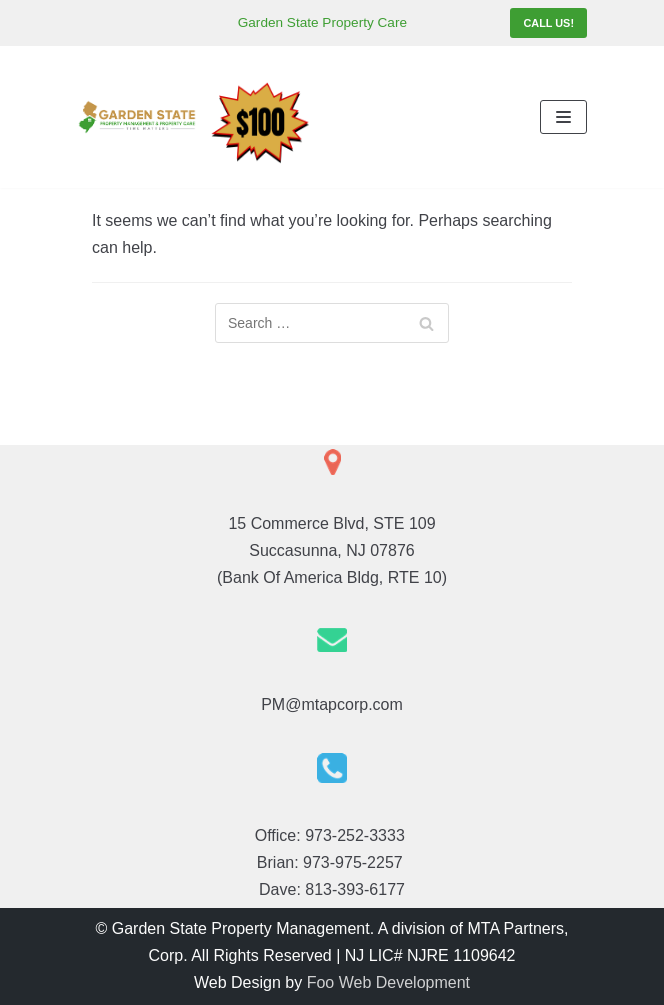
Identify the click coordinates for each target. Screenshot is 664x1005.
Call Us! (548, 23)
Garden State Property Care (322, 22)
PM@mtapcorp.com (332, 704)
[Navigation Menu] (563, 117)
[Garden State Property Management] (137, 117)
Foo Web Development (388, 982)
